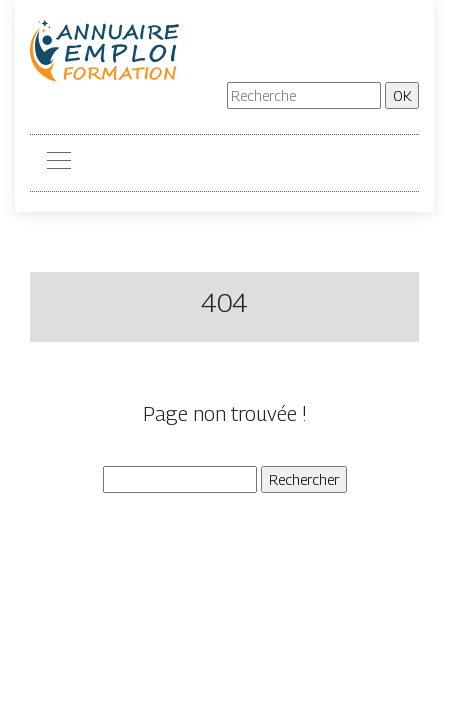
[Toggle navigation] (58, 163)
